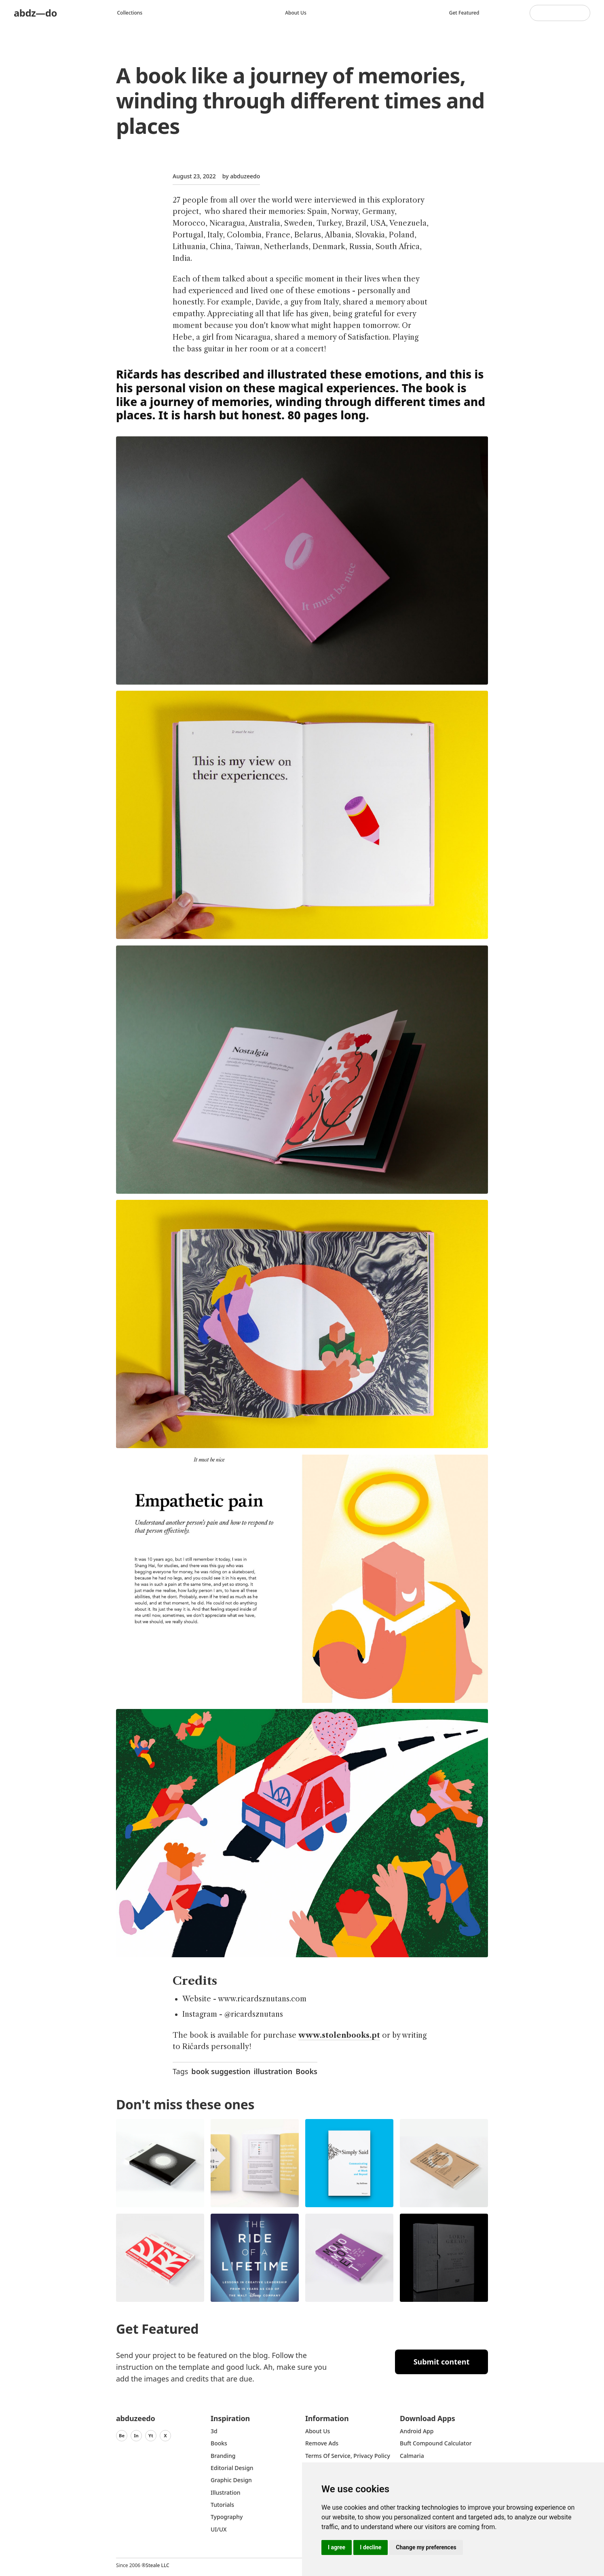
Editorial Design (232, 2468)
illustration (272, 2071)
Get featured (464, 12)
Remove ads (321, 2443)
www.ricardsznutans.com (262, 1998)
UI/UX (219, 2529)
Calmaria (412, 2456)
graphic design (231, 2480)
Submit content (442, 2362)
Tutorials (222, 2504)
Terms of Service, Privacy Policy (347, 2456)
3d (214, 2431)
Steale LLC (157, 2565)
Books (306, 2071)
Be (122, 2435)
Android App (416, 2431)
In (136, 2435)
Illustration (226, 2492)
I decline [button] (370, 2547)
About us (295, 12)
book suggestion (220, 2071)
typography (227, 2517)
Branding (223, 2456)
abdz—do (35, 12)
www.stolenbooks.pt (339, 2035)
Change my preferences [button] (426, 2547)
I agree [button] (336, 2547)
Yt (150, 2435)
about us (317, 2431)
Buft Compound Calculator (436, 2443)
